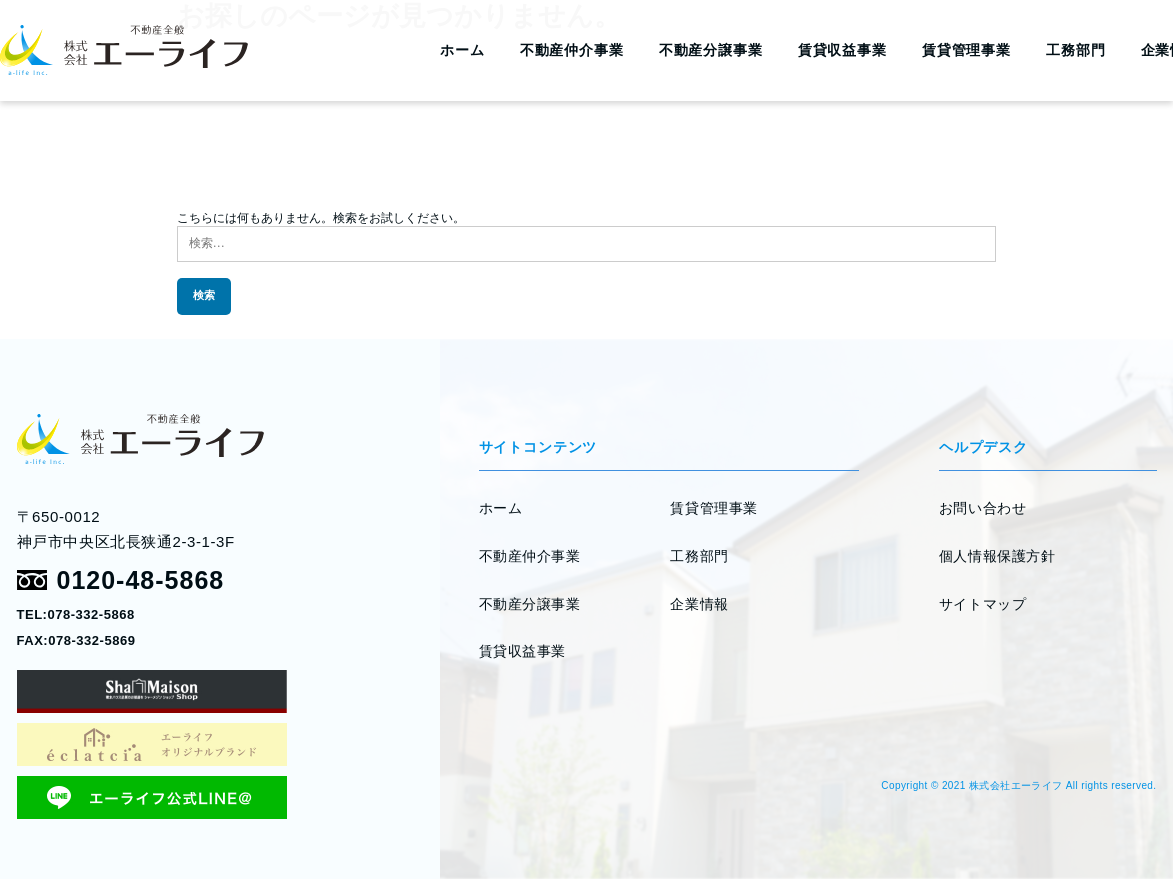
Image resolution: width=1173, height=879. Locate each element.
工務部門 (1075, 50)
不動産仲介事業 (572, 50)
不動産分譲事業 (711, 50)
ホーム (462, 50)
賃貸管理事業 (966, 50)
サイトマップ (982, 604)
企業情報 (699, 604)
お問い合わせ (982, 508)
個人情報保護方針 (997, 556)
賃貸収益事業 (842, 50)
